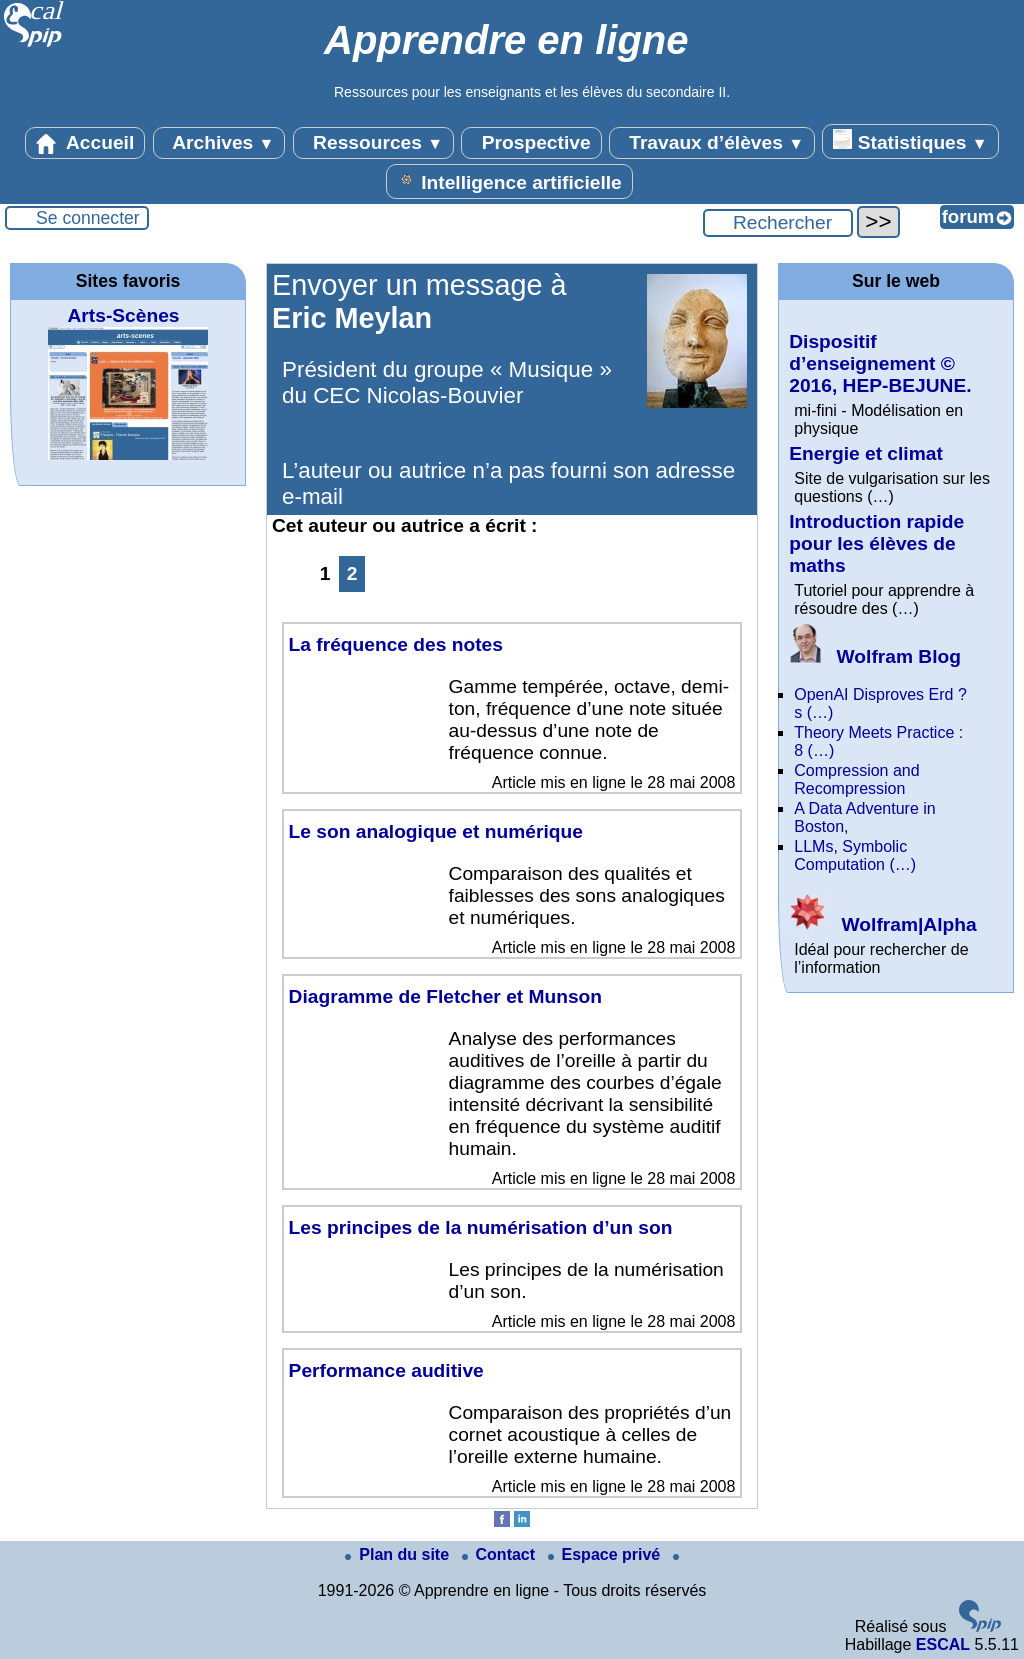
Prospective (531, 143)
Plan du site (399, 1554)
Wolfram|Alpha (882, 924)
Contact (501, 1554)
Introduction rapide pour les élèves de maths (876, 543)
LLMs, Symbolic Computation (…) (855, 855)
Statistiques (910, 141)
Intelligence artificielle (509, 181)
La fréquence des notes (396, 644)
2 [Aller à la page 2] (352, 573)
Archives (219, 143)
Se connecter (88, 218)
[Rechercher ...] (778, 223)
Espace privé (606, 1554)
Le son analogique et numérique (436, 831)
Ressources (373, 143)
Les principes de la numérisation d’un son (481, 1227)
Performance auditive (386, 1370)
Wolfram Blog (875, 656)
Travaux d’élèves (712, 143)
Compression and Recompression (856, 779)
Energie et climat (866, 453)
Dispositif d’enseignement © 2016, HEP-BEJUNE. (880, 363)
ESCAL (943, 1644)
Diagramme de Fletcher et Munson (445, 996)
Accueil (85, 143)
